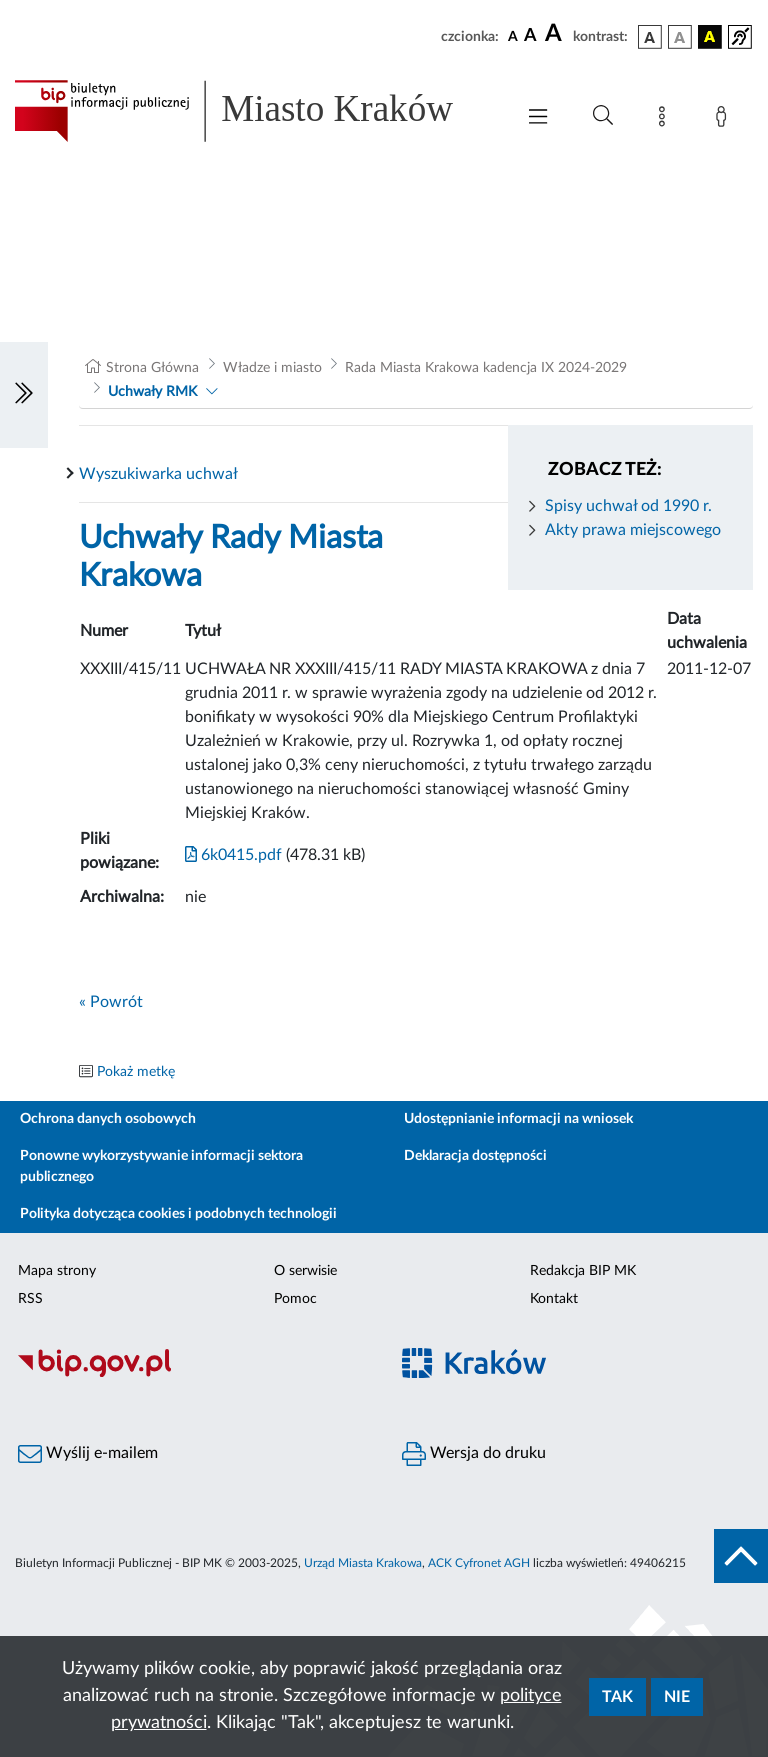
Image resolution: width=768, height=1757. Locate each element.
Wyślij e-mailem (88, 1454)
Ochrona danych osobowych (108, 1119)
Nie (677, 1697)
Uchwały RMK (152, 392)
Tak (617, 1697)
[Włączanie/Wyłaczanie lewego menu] (24, 395)
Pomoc (295, 1299)
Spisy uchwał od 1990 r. (628, 506)
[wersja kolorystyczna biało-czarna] (680, 37)
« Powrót (111, 1002)
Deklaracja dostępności (475, 1156)
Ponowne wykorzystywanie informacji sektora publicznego (161, 1166)
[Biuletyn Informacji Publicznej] (192, 1375)
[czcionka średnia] (530, 36)
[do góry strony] (741, 1556)
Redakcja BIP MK (583, 1271)
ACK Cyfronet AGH (479, 1563)
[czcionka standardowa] (513, 36)
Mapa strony (57, 1271)
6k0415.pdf (233, 855)
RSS (30, 1299)
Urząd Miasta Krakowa (363, 1563)
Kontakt (554, 1299)
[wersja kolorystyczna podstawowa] (650, 37)
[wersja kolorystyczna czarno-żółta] (710, 37)
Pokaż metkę (136, 1072)
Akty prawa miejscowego (633, 530)
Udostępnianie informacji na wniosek (518, 1119)
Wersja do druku (474, 1454)
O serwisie (305, 1271)
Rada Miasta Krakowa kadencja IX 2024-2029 (486, 368)
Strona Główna (152, 368)
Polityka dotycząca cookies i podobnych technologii (178, 1214)
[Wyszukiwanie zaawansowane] (603, 116)
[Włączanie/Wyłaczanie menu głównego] (538, 118)
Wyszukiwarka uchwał (158, 474)
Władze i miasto (272, 368)
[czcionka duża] (556, 34)
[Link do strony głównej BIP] (254, 111)
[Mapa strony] (666, 120)
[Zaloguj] (725, 120)
